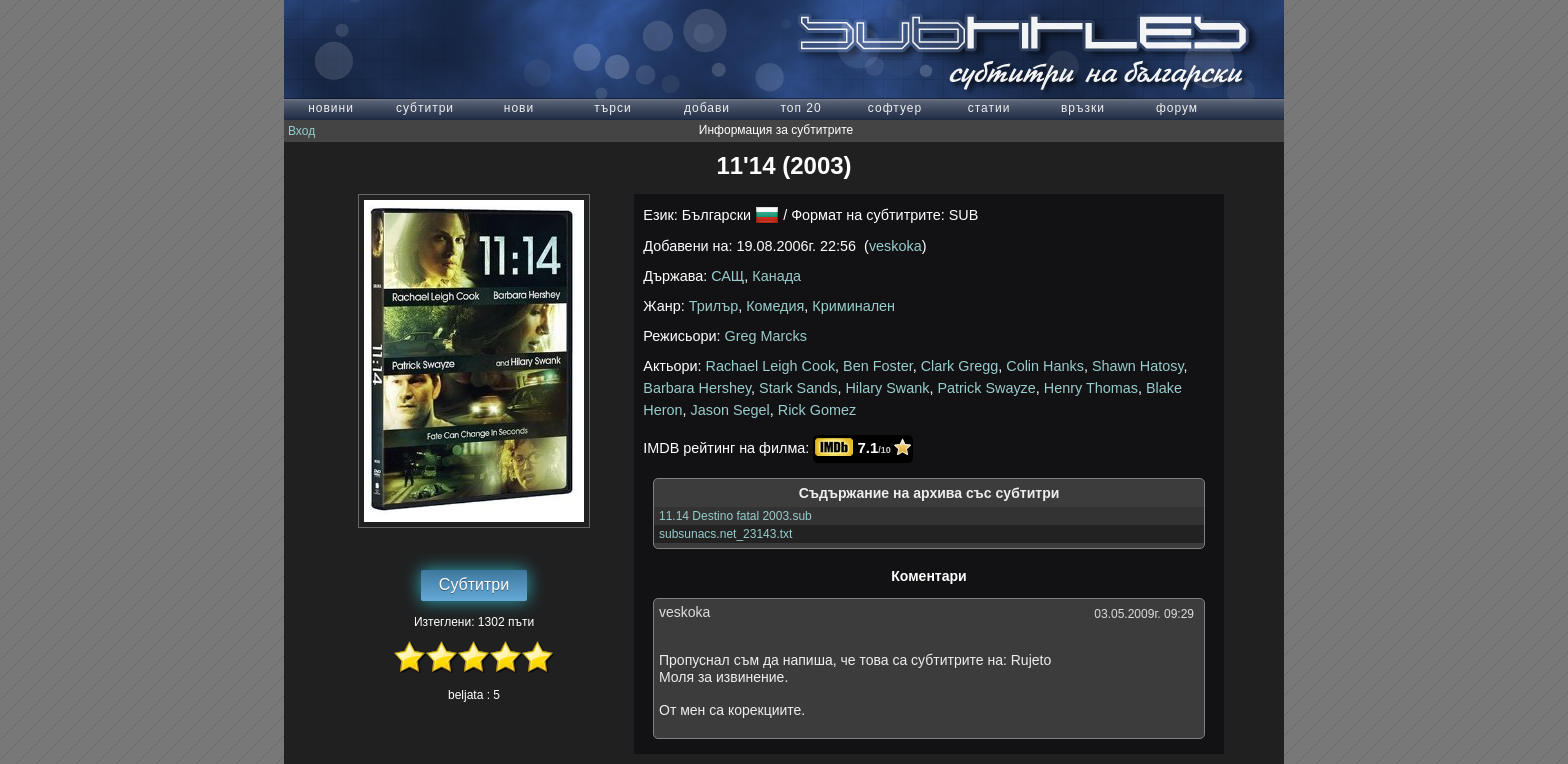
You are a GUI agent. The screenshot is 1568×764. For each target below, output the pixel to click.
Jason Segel (730, 410)
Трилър (713, 306)
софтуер (895, 108)
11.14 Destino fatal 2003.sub (735, 516)
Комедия (775, 306)
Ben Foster (878, 366)
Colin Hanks (1045, 366)
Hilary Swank (887, 388)
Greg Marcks (766, 336)
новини (331, 108)
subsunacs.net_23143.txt (725, 534)
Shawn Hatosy (1138, 366)
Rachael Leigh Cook (771, 366)
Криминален (853, 306)
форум (1177, 108)
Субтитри (474, 584)
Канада (776, 276)
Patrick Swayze (986, 388)
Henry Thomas (1091, 388)
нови (519, 108)
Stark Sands (798, 388)
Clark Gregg (960, 366)
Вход (301, 131)
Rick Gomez (817, 410)
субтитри (425, 108)
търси (612, 108)
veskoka (895, 246)
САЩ (727, 276)
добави (707, 108)
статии (989, 108)
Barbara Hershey (697, 388)
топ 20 (800, 108)
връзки (1083, 108)
